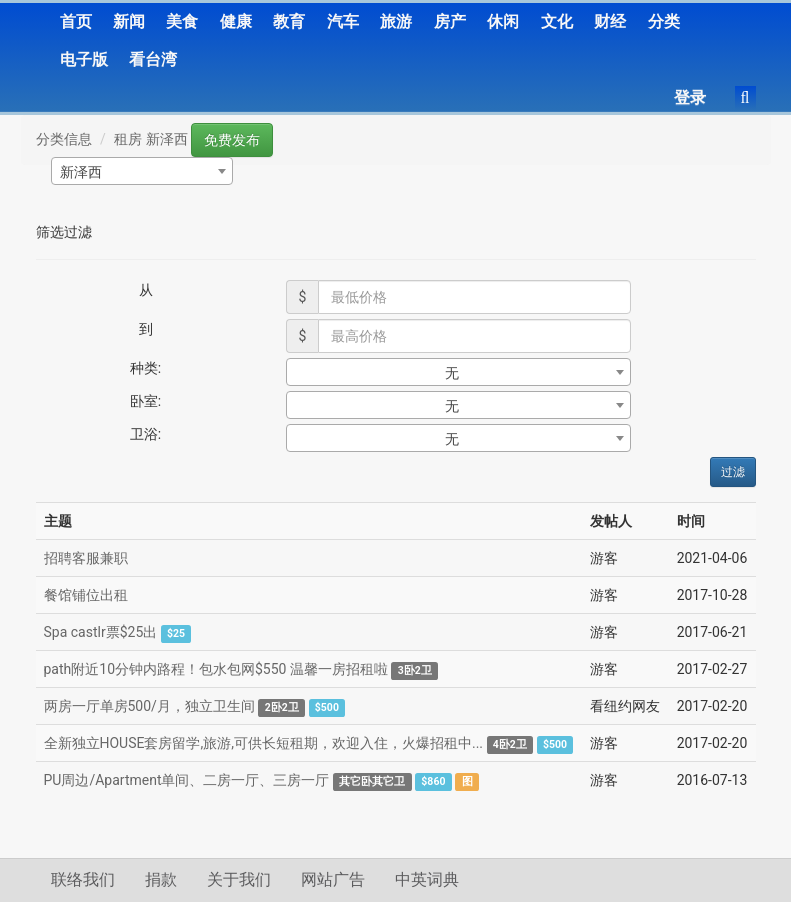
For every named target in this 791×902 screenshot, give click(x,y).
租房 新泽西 (150, 139)
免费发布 (232, 140)
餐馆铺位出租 (86, 595)
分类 (664, 21)
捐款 (161, 879)
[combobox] (142, 171)
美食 (182, 21)
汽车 (343, 21)
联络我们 (83, 879)
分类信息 (64, 139)
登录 (690, 97)
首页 (76, 21)
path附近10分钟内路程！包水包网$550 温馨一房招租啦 (216, 669)
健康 (236, 21)
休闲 (503, 21)
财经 (610, 21)
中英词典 (427, 879)
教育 (289, 21)
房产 (450, 21)
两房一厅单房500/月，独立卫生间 (149, 706)
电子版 (84, 59)
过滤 (733, 472)
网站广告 (333, 879)
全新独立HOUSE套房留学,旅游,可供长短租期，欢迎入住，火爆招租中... (264, 743)
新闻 (129, 21)
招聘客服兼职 (86, 558)
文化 (557, 21)
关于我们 (239, 879)
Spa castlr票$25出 (101, 632)
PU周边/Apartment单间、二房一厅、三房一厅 (187, 780)
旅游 (396, 21)
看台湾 (153, 59)
